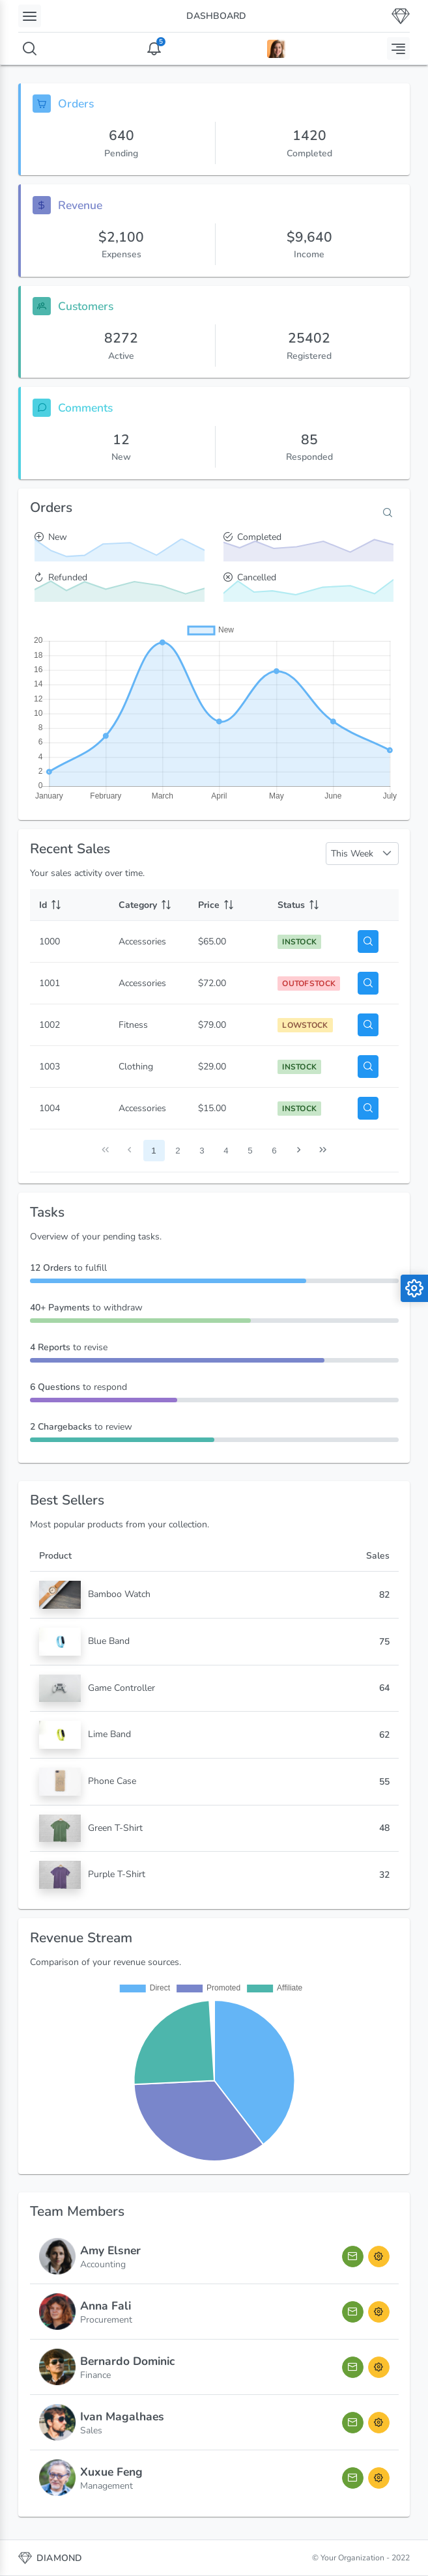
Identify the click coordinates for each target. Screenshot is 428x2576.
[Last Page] (323, 1150)
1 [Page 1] (153, 1150)
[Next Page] (298, 1150)
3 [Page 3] (201, 1150)
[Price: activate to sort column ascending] (228, 905)
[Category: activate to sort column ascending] (149, 905)
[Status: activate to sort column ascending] (308, 905)
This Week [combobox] (352, 853)
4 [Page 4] (225, 1150)
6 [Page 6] (274, 1150)
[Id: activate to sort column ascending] (69, 905)
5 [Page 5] (250, 1150)
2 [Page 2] (177, 1150)
